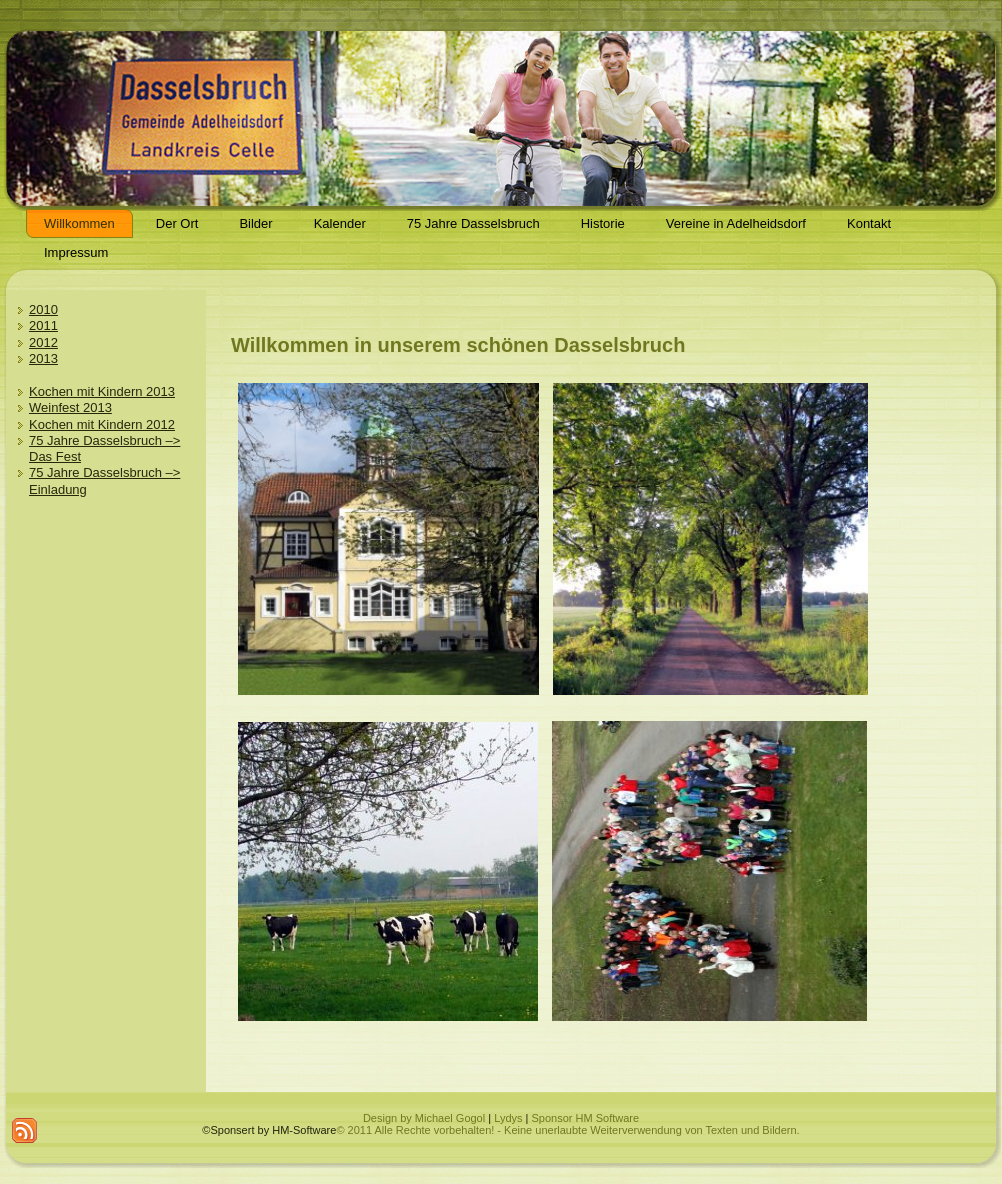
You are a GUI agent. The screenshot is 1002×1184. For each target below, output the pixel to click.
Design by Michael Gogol (424, 1118)
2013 (43, 358)
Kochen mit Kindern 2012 (102, 424)
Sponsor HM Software (585, 1118)
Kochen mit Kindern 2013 (102, 391)
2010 (43, 309)
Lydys (508, 1118)
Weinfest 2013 (70, 407)
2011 (43, 325)
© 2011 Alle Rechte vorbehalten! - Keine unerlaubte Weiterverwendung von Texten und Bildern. (567, 1130)
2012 (43, 342)
